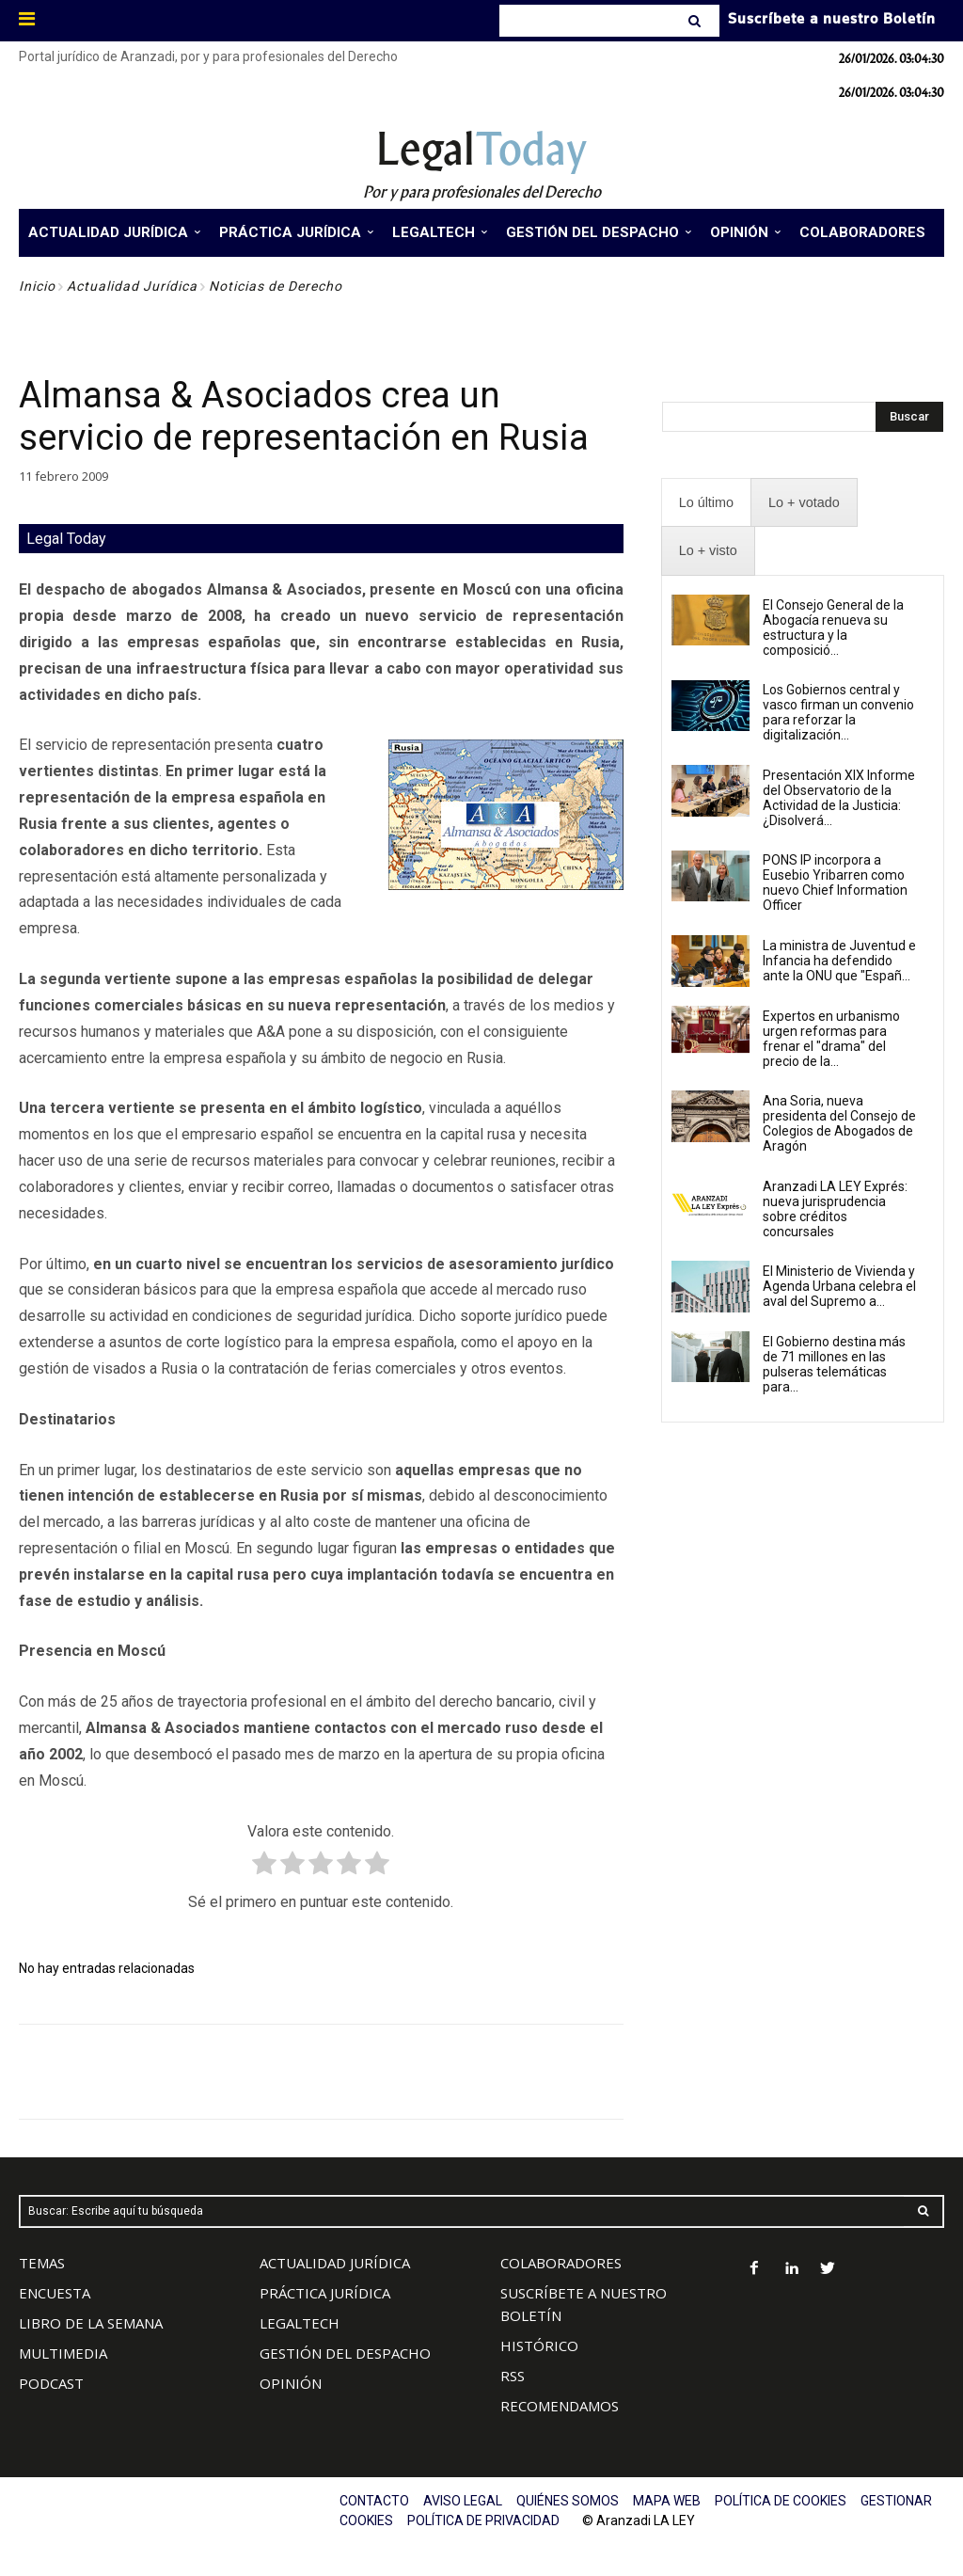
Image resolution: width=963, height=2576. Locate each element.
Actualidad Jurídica (132, 286)
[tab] (706, 503)
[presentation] (706, 503)
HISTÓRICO (539, 2345)
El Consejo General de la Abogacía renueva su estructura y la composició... (833, 627)
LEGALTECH (299, 2323)
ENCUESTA (54, 2292)
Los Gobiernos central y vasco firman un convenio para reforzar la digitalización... (838, 712)
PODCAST (51, 2383)
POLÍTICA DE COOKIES (780, 2500)
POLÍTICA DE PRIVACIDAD (483, 2520)
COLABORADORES (561, 2262)
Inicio (37, 286)
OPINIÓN (291, 2383)
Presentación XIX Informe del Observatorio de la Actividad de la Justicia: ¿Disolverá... (839, 798)
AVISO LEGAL (462, 2500)
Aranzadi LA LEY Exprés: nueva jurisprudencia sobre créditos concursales (835, 1209)
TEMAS (42, 2262)
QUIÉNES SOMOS (567, 2500)
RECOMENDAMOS (559, 2405)
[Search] (696, 21)
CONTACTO (374, 2500)
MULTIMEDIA (63, 2353)
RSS (512, 2375)
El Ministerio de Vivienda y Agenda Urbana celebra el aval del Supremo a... (839, 1286)
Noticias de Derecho (275, 286)
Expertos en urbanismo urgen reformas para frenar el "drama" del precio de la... (831, 1039)
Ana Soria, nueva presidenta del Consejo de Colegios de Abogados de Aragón (839, 1123)
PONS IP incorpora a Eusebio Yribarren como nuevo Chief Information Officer (835, 882)
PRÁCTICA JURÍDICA (325, 2292)
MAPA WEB (667, 2500)
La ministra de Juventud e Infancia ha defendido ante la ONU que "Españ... (839, 960)
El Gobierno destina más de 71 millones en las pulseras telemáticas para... (834, 1364)
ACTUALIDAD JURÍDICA (335, 2262)
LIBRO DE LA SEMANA (91, 2323)
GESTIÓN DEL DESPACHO (345, 2353)
